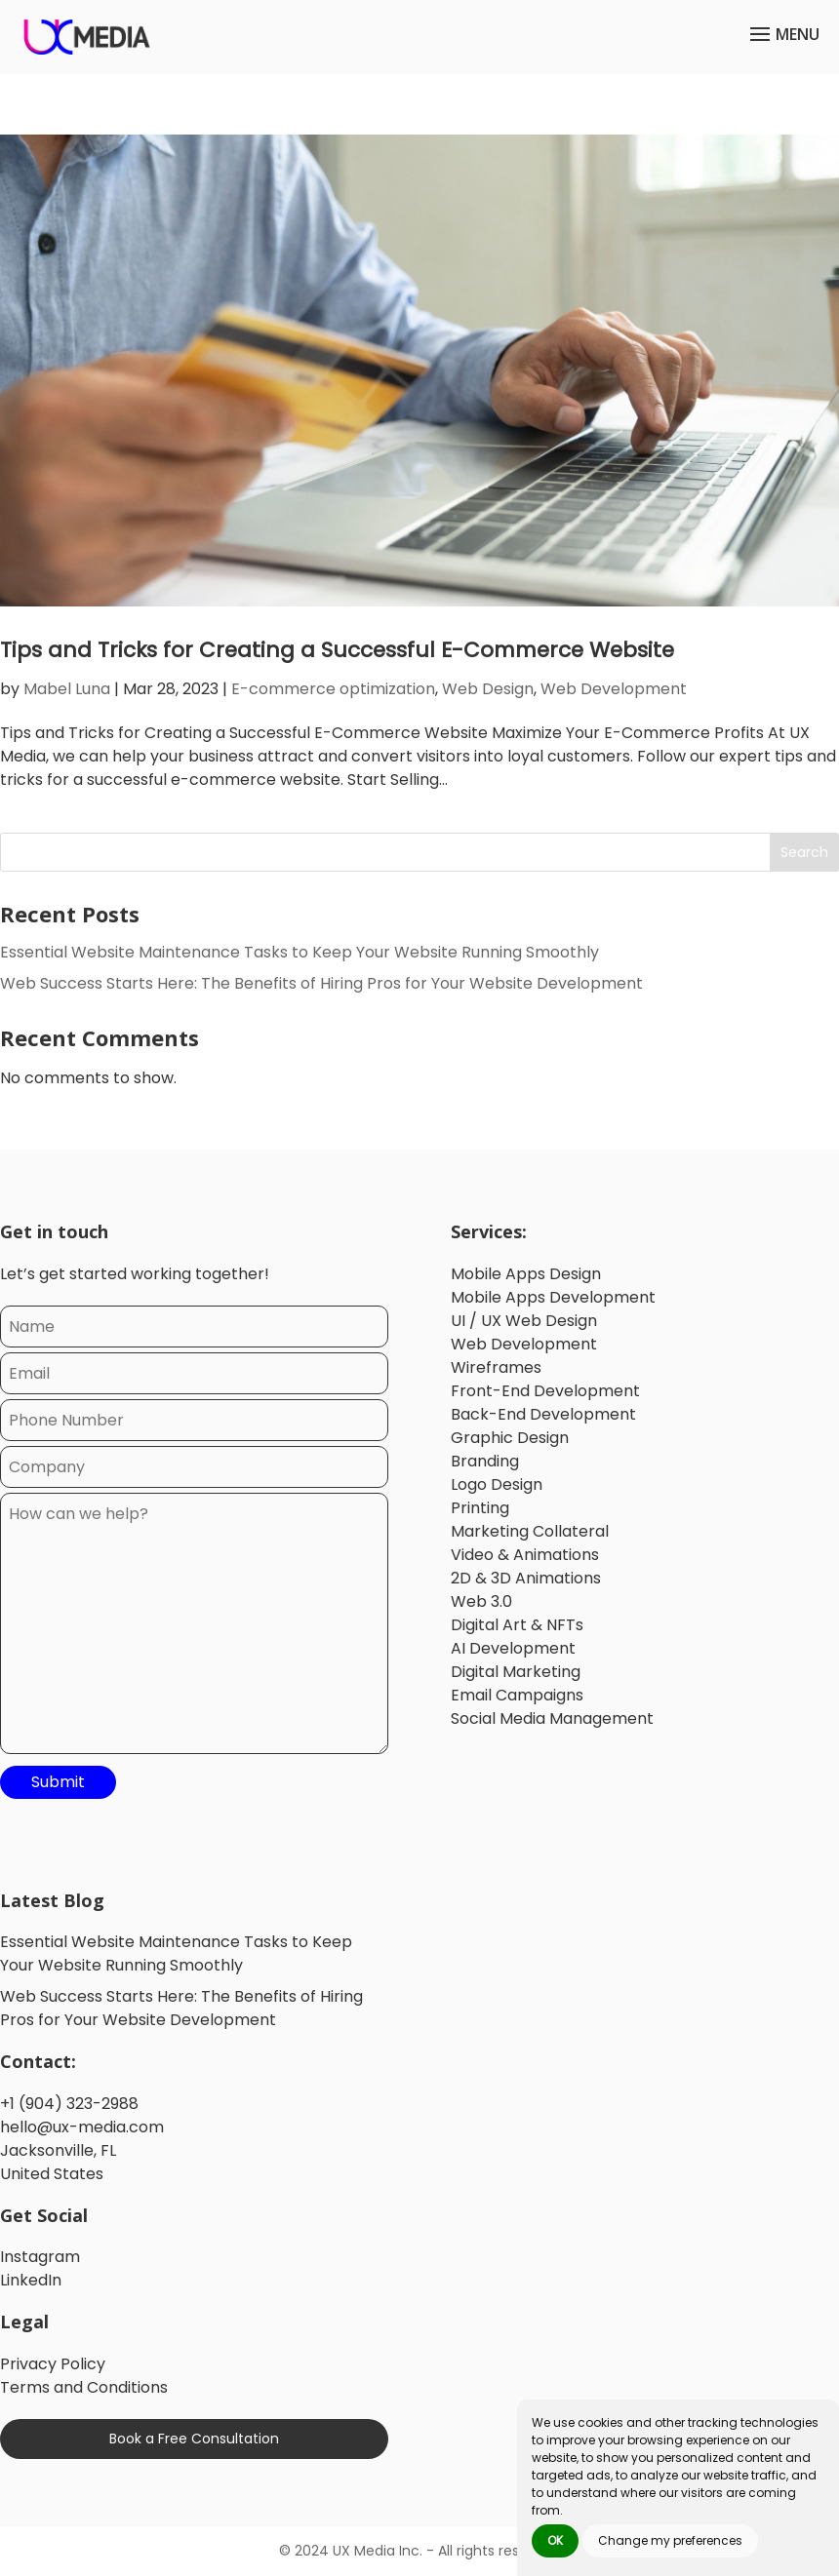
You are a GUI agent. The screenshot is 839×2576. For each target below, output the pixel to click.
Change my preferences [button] (670, 2540)
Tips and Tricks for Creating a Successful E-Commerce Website (343, 650)
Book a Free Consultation (194, 2439)
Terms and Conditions (84, 2388)
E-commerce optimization (333, 689)
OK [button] (555, 2540)
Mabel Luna (66, 689)
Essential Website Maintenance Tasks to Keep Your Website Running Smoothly (299, 953)
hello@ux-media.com (82, 2127)
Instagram (40, 2257)
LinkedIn (30, 2281)
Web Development (613, 689)
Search (804, 853)
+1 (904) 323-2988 (69, 2103)
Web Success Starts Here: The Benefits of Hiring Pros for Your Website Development (321, 984)
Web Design (488, 689)
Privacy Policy (52, 2365)
